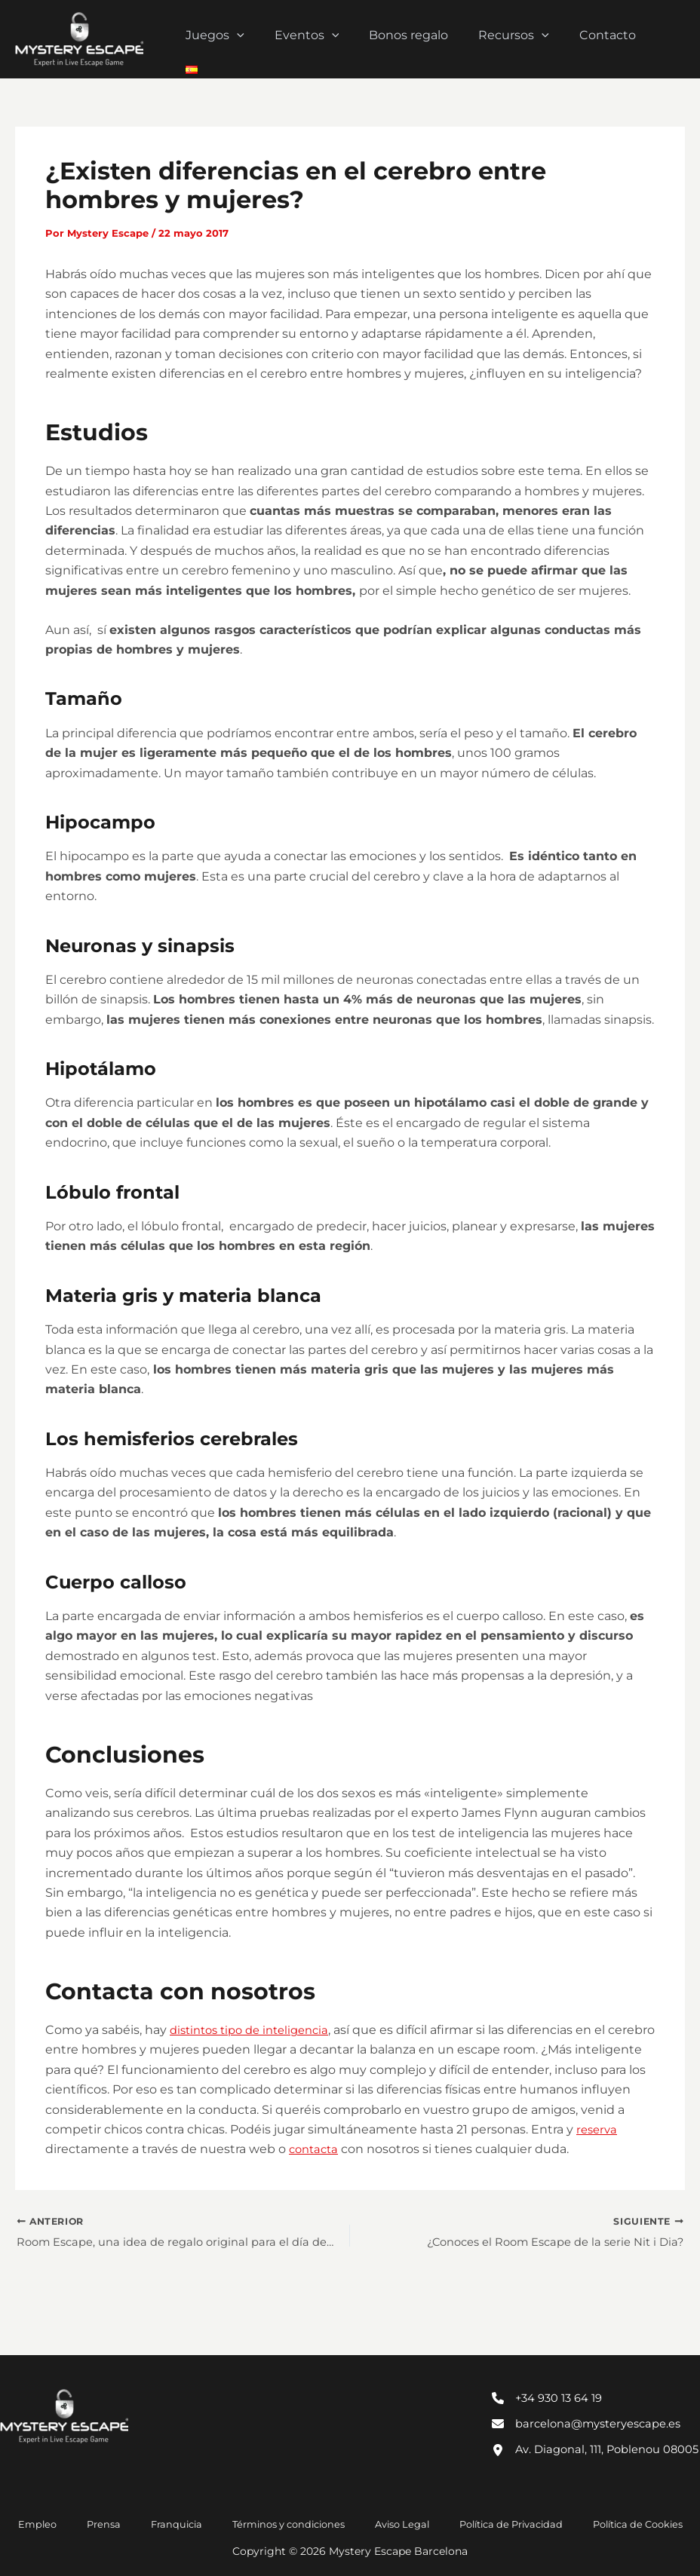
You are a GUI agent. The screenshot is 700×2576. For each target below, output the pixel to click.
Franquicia (178, 2523)
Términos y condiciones (278, 2523)
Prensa (122, 2523)
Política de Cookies (598, 2523)
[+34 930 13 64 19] (551, 2372)
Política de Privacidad (479, 2523)
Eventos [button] (325, 39)
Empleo (73, 2523)
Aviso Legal (382, 2523)
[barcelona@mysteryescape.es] (594, 2399)
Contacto (608, 39)
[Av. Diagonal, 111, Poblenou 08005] (596, 2437)
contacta (468, 2149)
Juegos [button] (239, 39)
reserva (173, 2149)
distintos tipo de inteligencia (256, 2030)
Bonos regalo (421, 39)
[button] (261, 39)
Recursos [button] (520, 39)
